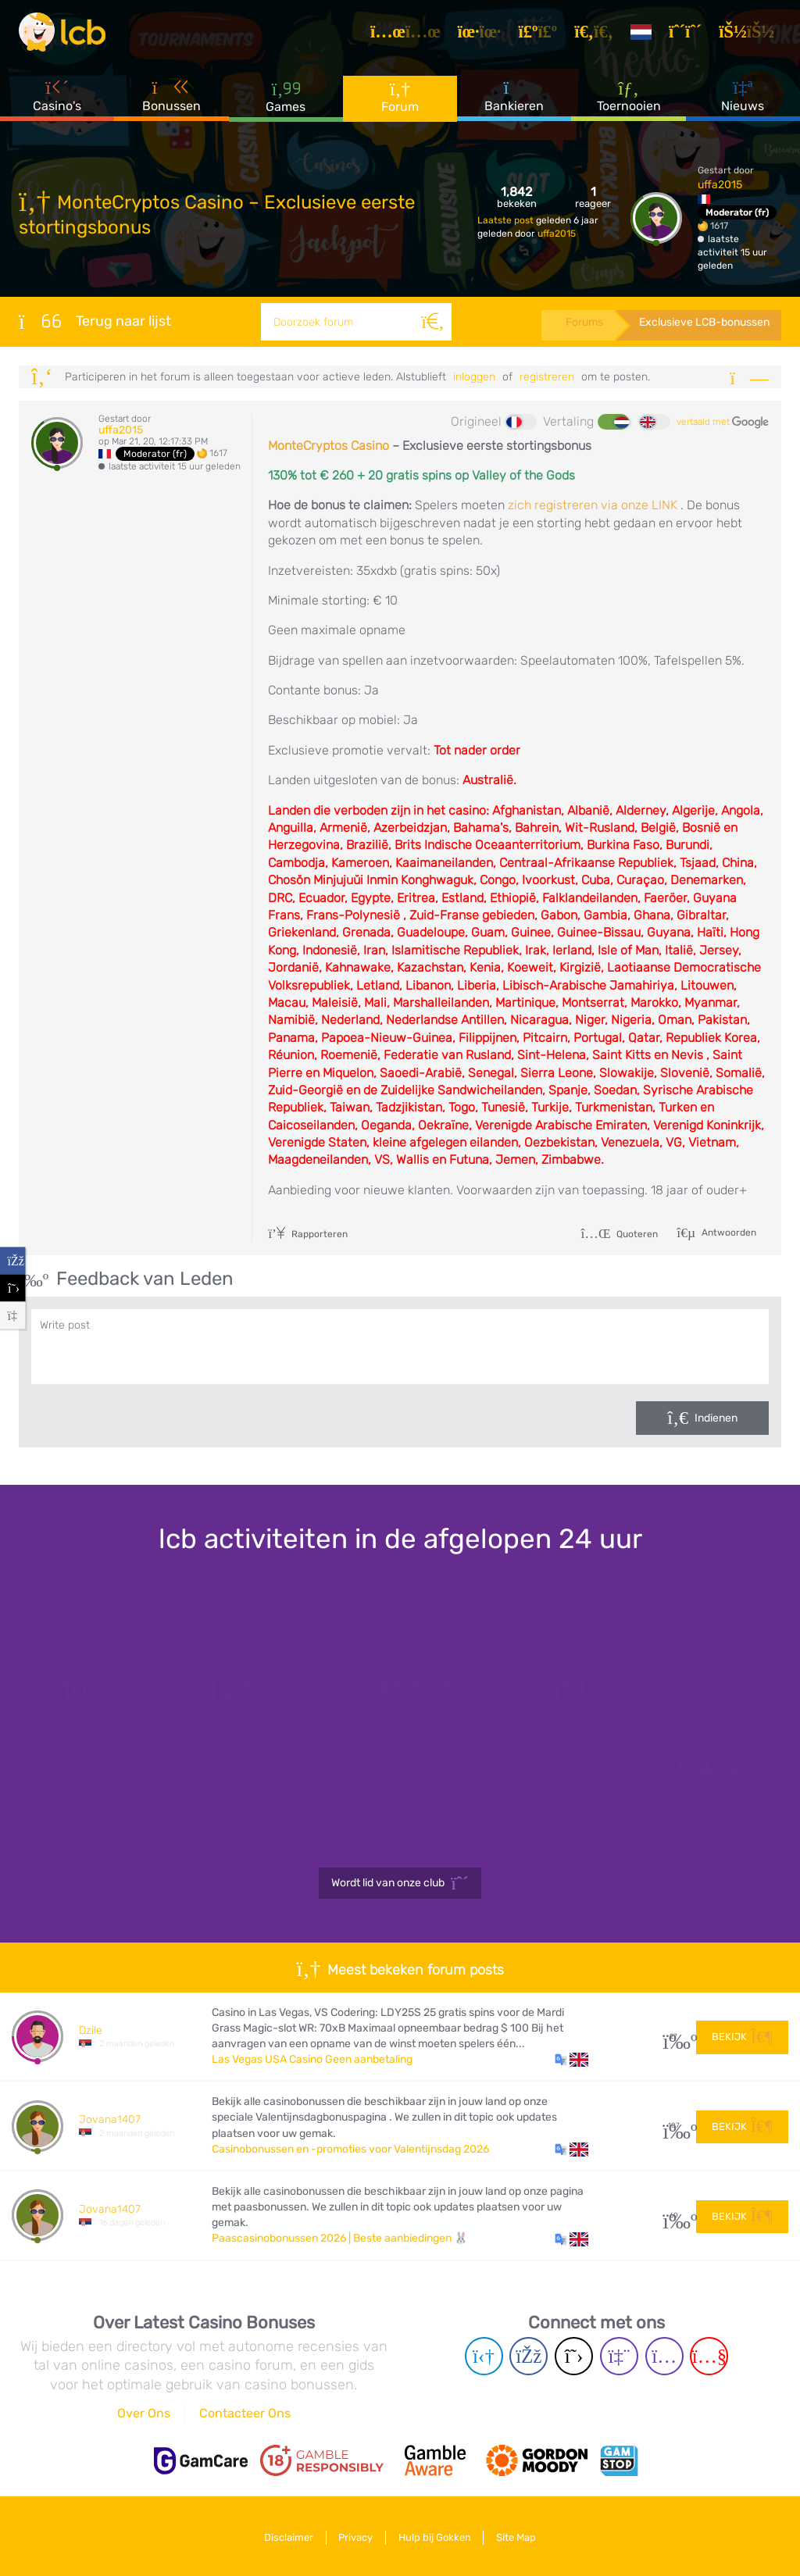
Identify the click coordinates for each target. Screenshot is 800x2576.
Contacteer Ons (245, 2413)
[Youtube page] (709, 2356)
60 (674, 2215)
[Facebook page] (528, 2356)
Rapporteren (308, 1234)
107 (674, 2126)
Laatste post (506, 220)
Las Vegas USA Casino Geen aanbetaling (312, 2059)
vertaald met (723, 422)
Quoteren (619, 1234)
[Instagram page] (664, 2356)
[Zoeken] (431, 322)
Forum (400, 101)
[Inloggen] (751, 34)
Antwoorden (727, 1232)
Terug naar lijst (95, 321)
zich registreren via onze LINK (592, 505)
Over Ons (143, 2413)
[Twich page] (619, 2356)
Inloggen (474, 377)
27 (674, 2037)
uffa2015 (557, 233)
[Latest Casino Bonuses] (65, 34)
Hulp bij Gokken (436, 2536)
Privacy (354, 2536)
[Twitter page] (574, 2356)
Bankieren (514, 101)
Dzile (90, 2030)
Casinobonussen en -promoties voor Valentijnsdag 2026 (350, 2149)
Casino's (57, 101)
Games (285, 101)
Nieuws (742, 101)
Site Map (521, 2536)
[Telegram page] (484, 2356)
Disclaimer (283, 2536)
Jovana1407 (110, 2119)
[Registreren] (690, 34)
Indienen (716, 1418)
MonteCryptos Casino (328, 445)
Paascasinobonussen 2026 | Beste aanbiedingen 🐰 (340, 2238)
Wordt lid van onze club (400, 1883)
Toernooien (629, 101)
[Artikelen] (410, 34)
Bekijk (742, 2036)
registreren (547, 377)
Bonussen (171, 101)
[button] (571, 2060)
